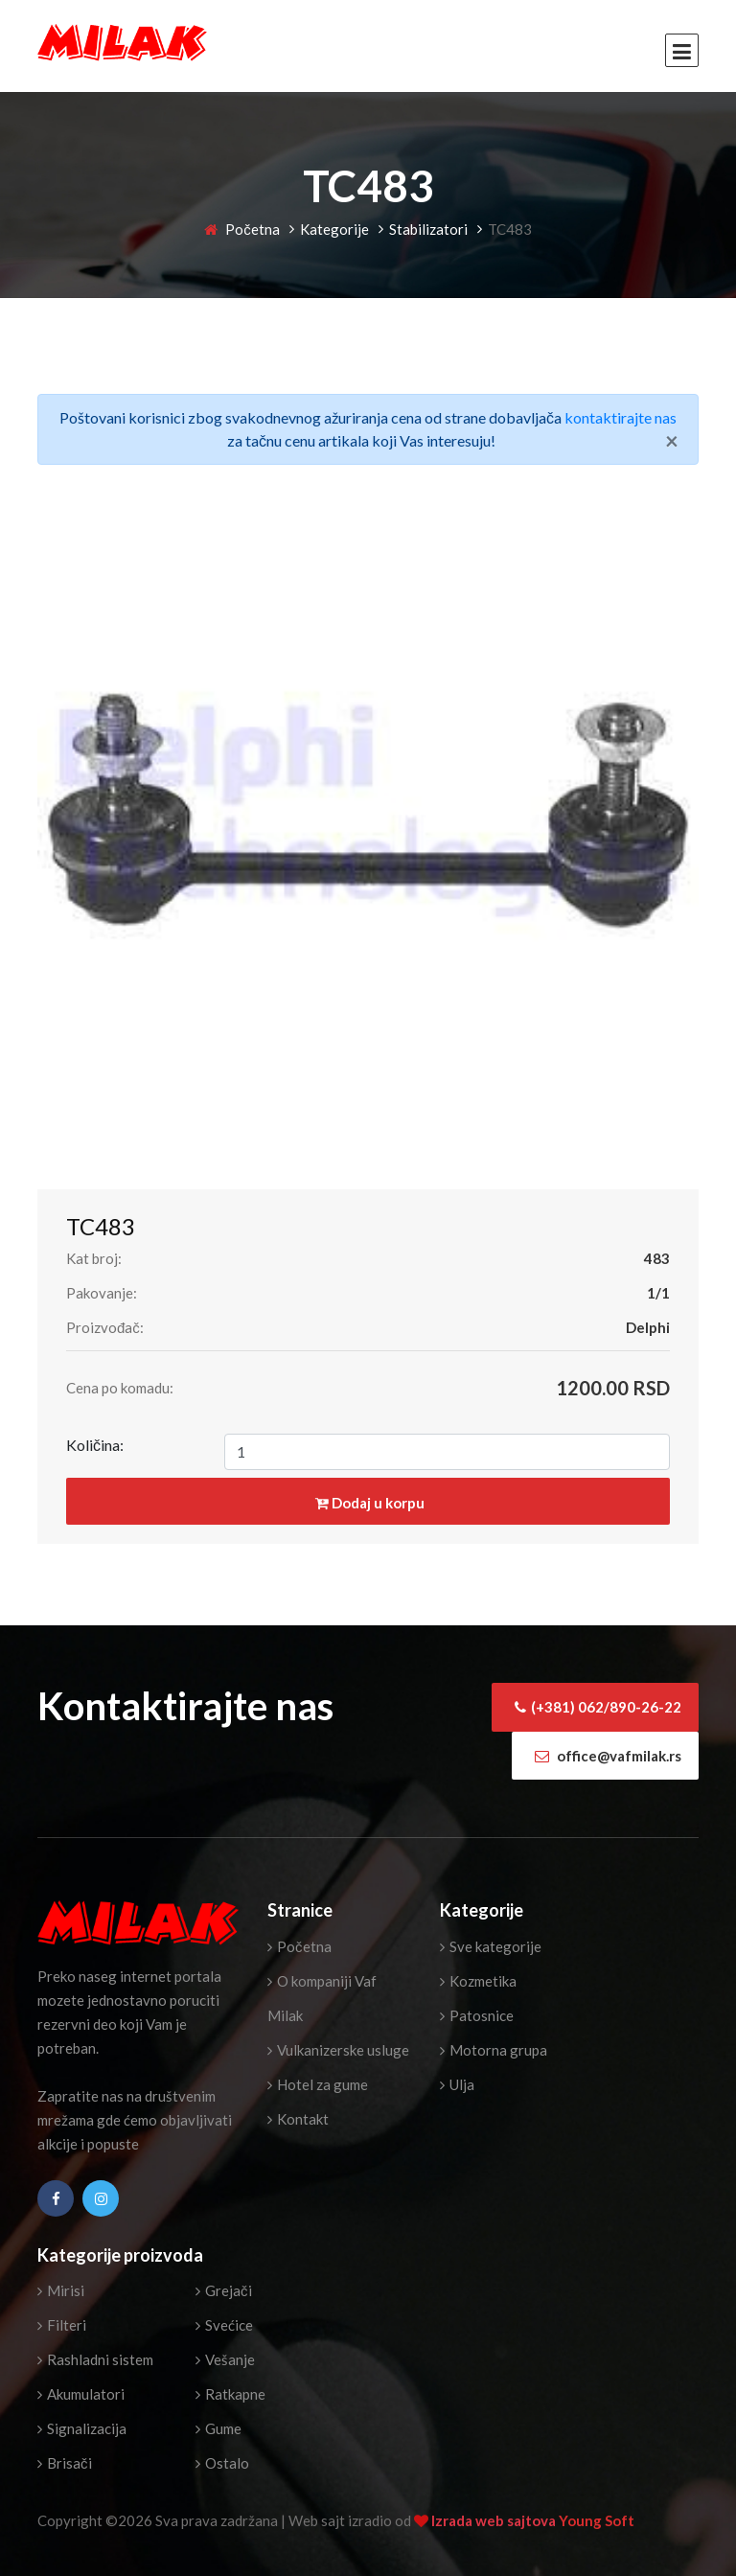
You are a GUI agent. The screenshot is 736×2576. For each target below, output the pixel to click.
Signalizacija (81, 2428)
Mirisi (60, 2290)
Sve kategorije (490, 1946)
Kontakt (298, 2119)
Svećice (224, 2325)
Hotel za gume (317, 2084)
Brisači (64, 2463)
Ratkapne (230, 2394)
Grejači (224, 2290)
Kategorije (334, 229)
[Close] (671, 440)
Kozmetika (478, 1981)
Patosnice (477, 2015)
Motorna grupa (493, 2049)
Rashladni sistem (95, 2359)
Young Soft (596, 2520)
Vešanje (225, 2359)
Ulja (457, 2084)
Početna (242, 229)
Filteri (61, 2325)
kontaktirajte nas (620, 417)
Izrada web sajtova (495, 2520)
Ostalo (222, 2463)
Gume (219, 2428)
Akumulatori (81, 2394)
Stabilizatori (428, 229)
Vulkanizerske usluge (338, 2049)
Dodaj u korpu (370, 1502)
